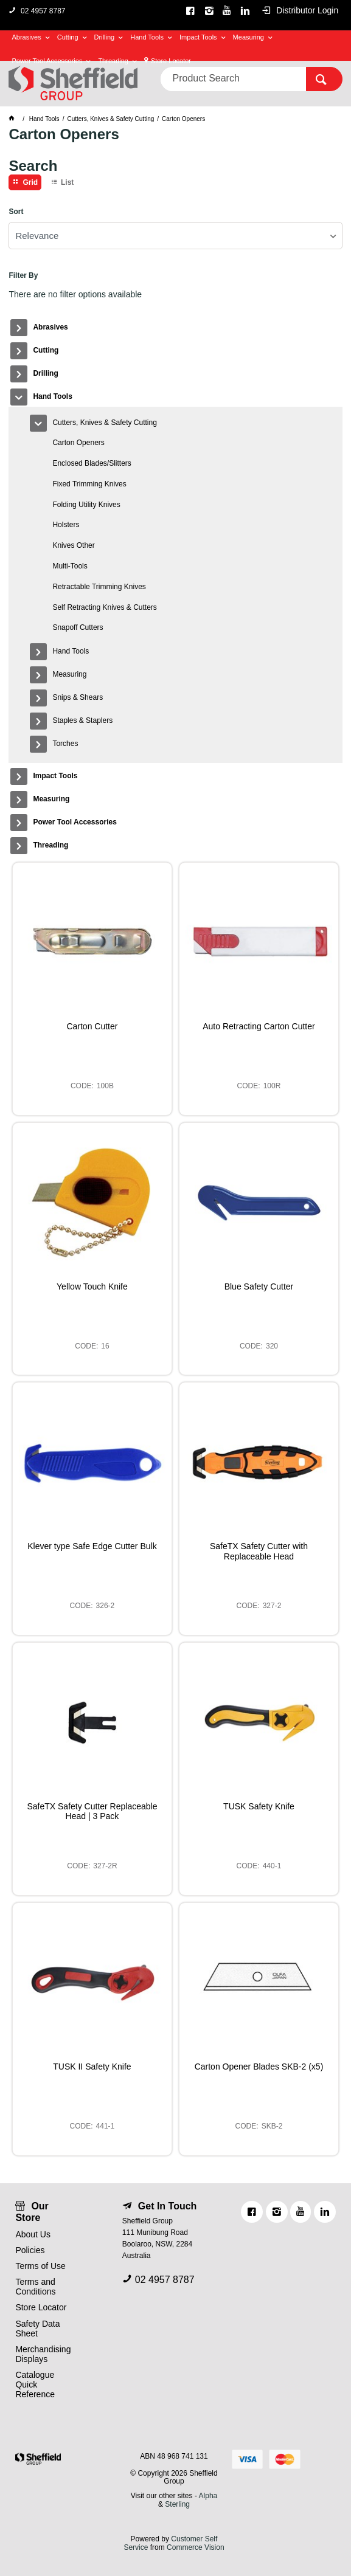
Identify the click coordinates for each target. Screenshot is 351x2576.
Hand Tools (147, 37)
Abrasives (26, 37)
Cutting (67, 37)
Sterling (177, 2504)
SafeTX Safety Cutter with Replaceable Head (259, 1551)
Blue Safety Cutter (259, 1286)
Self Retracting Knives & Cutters (104, 607)
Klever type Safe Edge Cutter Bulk (91, 1546)
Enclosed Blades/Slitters (91, 463)
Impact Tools (198, 37)
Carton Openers (78, 442)
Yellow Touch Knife (92, 1286)
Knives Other (73, 545)
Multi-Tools (69, 566)
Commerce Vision (195, 2547)
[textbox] (233, 79)
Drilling (104, 37)
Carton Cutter (91, 1026)
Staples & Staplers (82, 720)
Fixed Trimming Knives (89, 484)
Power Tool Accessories (47, 60)
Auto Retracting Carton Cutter (259, 1026)
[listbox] (175, 235)
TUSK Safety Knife (258, 1806)
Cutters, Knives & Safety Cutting (104, 422)
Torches (65, 743)
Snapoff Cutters (77, 627)
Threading (113, 60)
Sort (16, 212)
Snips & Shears (77, 697)
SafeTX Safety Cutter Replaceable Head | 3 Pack (92, 1811)
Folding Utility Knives (86, 504)
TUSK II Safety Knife (92, 2066)
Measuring (248, 37)
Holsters (65, 524)
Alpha (208, 2495)
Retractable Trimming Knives (98, 586)
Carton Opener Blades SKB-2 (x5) (259, 2066)
